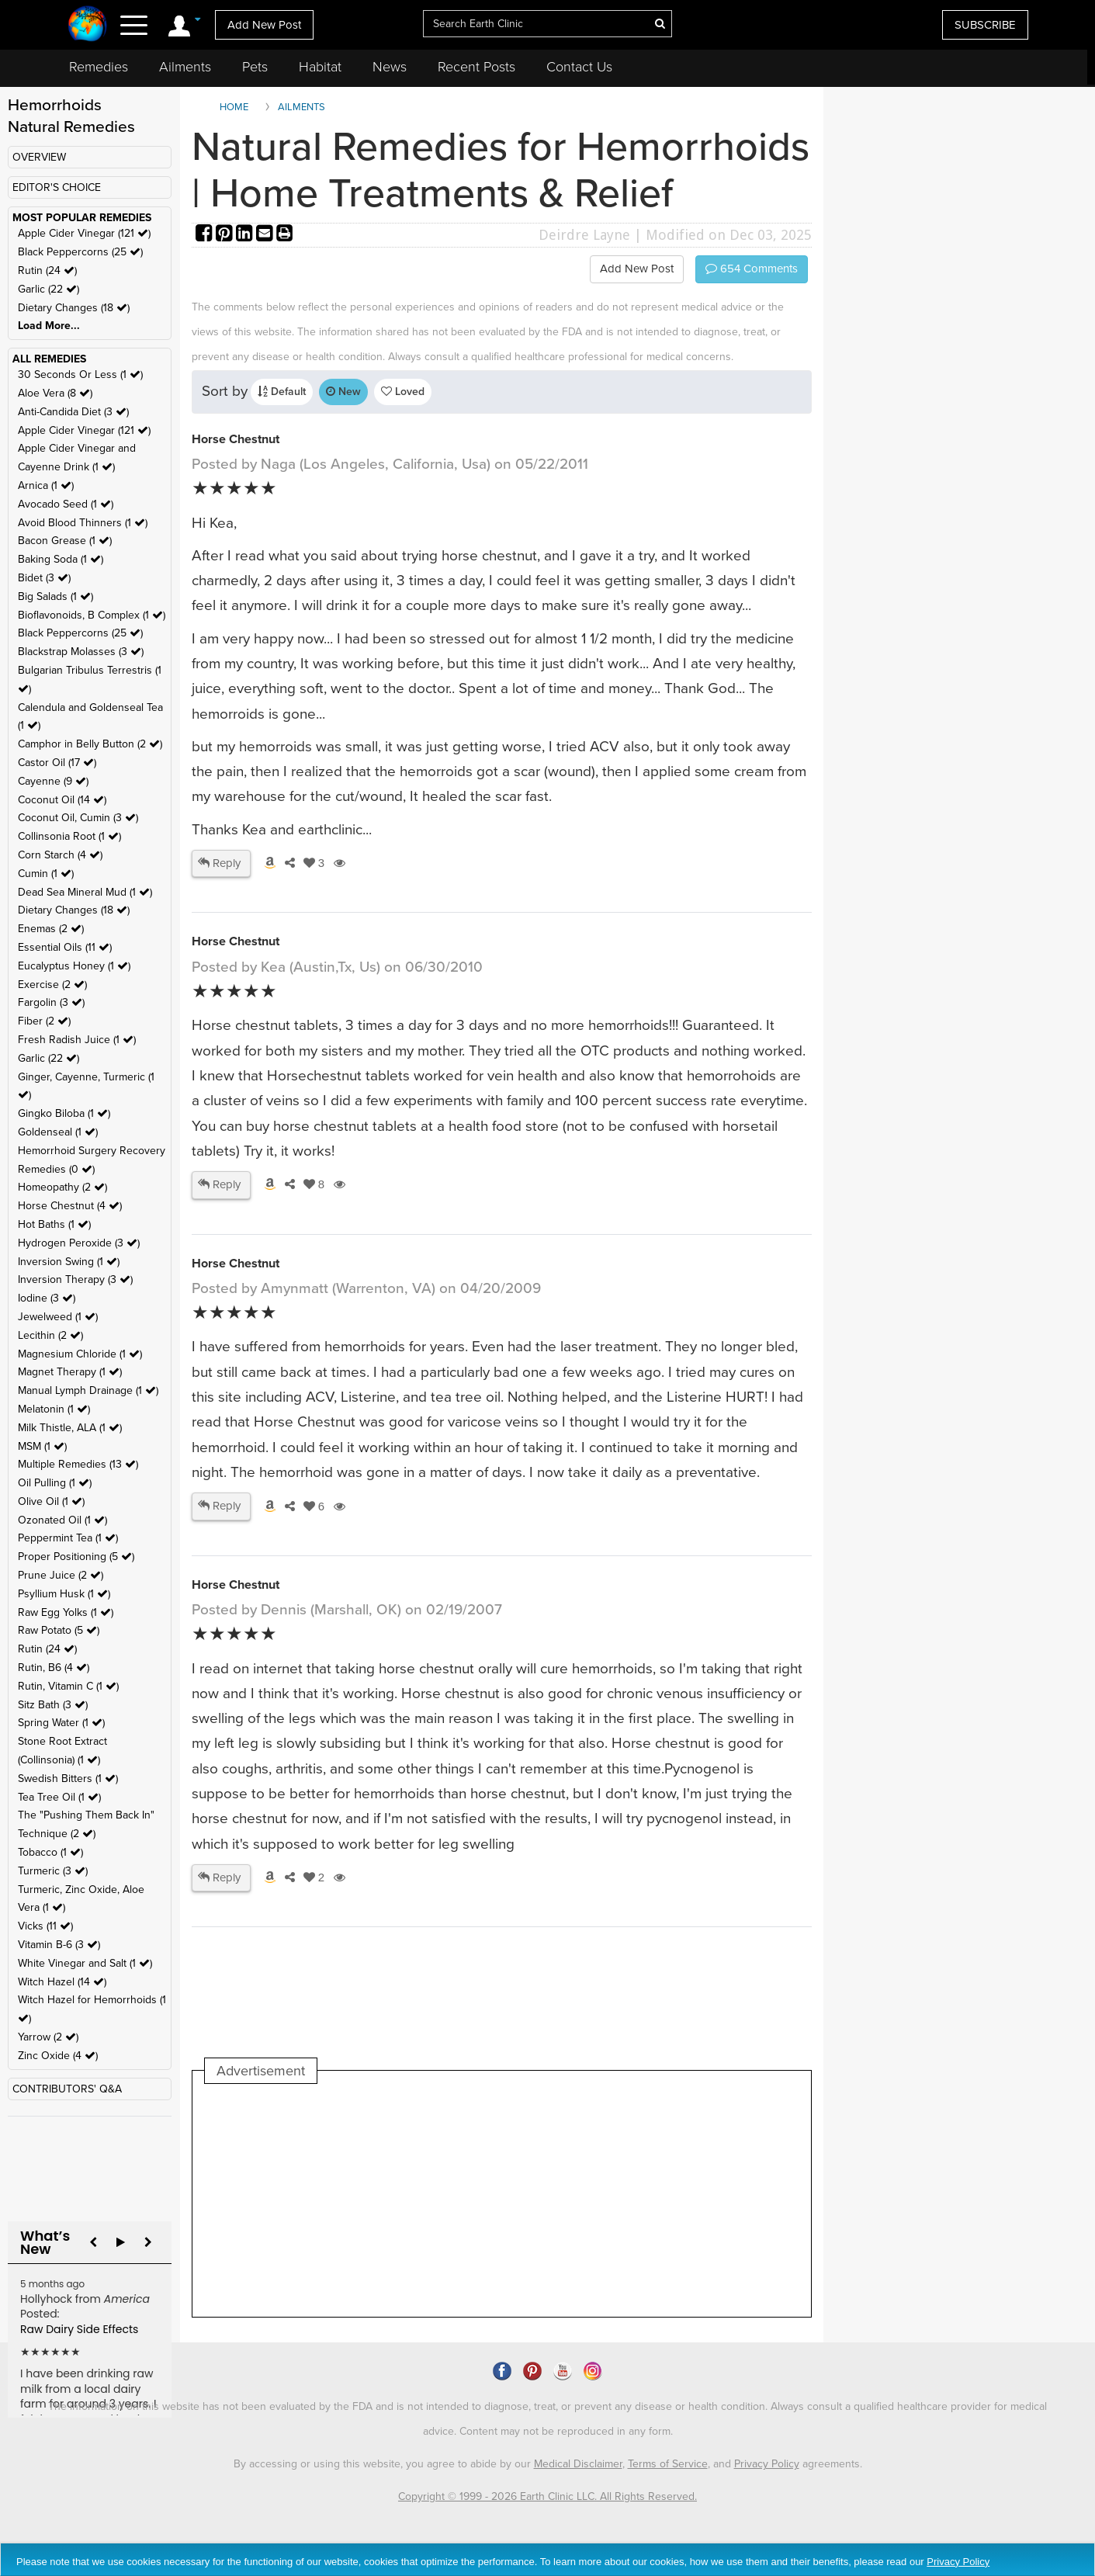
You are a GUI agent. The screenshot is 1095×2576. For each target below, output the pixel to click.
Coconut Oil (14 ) (62, 799)
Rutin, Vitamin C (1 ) (68, 1686)
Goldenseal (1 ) (58, 1132)
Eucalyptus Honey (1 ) (74, 966)
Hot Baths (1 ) (54, 1224)
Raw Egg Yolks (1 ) (65, 1612)
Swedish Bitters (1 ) (68, 1778)
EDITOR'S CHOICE (56, 187)
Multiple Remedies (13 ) (78, 1464)
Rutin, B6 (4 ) (53, 1667)
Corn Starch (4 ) (60, 855)
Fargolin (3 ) (51, 1002)
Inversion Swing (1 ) (69, 1261)
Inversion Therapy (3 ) (75, 1279)
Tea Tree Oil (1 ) (59, 1797)
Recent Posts (476, 66)
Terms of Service (668, 2463)
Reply (219, 863)
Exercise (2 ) (52, 984)
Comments (751, 269)
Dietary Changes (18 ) (74, 307)
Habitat (320, 66)
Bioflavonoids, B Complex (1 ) (91, 615)
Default (282, 391)
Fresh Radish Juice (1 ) (77, 1039)
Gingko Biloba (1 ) (64, 1113)
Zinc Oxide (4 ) (58, 2055)
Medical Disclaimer (578, 2463)
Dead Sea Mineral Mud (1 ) (85, 892)
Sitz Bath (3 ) (53, 1704)
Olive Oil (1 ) (51, 1501)
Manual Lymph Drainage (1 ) (88, 1390)
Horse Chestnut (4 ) (70, 1205)
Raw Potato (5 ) (58, 1630)
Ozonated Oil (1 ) (62, 1520)
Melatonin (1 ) (54, 1409)
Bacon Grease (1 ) (65, 540)
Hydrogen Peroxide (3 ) (79, 1243)
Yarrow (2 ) (48, 2037)
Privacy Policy (766, 2463)
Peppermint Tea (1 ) (68, 1538)
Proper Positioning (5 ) (76, 1556)
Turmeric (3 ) (53, 1870)
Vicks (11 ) (45, 1926)
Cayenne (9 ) (53, 781)
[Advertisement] (487, 2200)
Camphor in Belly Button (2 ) (90, 744)
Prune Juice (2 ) (60, 1575)
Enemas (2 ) (51, 928)
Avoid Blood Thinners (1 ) (82, 522)
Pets (255, 66)
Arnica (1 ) (46, 485)
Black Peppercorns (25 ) (80, 251)
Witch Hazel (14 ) (62, 1981)
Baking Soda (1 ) (60, 559)
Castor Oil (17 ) (57, 762)
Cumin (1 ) (46, 873)
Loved (402, 391)
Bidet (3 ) (44, 577)
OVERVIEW (39, 157)
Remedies (98, 66)
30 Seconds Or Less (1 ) (80, 374)
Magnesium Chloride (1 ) (80, 1354)
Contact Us (579, 66)
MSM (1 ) (42, 1446)
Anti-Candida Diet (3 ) (73, 411)
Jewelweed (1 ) (58, 1316)
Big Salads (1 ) (55, 596)
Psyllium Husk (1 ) (64, 1593)
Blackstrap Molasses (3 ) (81, 651)
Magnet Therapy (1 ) (70, 1371)
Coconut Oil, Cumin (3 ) (78, 817)
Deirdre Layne (584, 235)
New (343, 391)
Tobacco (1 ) (50, 1852)
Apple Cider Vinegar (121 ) (84, 233)
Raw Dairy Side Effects (79, 2329)
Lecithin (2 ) (50, 1335)
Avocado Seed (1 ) (65, 504)
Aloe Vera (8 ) (55, 393)
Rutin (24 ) (47, 270)
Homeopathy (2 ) (62, 1187)
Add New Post (264, 25)
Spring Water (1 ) (61, 1722)
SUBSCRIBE (985, 25)
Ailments (185, 66)
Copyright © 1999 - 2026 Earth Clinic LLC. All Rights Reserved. (547, 2496)
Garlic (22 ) (48, 289)
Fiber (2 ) (44, 1021)
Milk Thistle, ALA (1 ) (70, 1427)
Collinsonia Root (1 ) (69, 836)
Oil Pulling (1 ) (55, 1482)
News (390, 66)
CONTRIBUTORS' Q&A (67, 2089)
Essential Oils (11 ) (65, 947)
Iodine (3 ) (46, 1298)
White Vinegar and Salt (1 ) (85, 1963)
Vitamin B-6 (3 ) (59, 1944)
